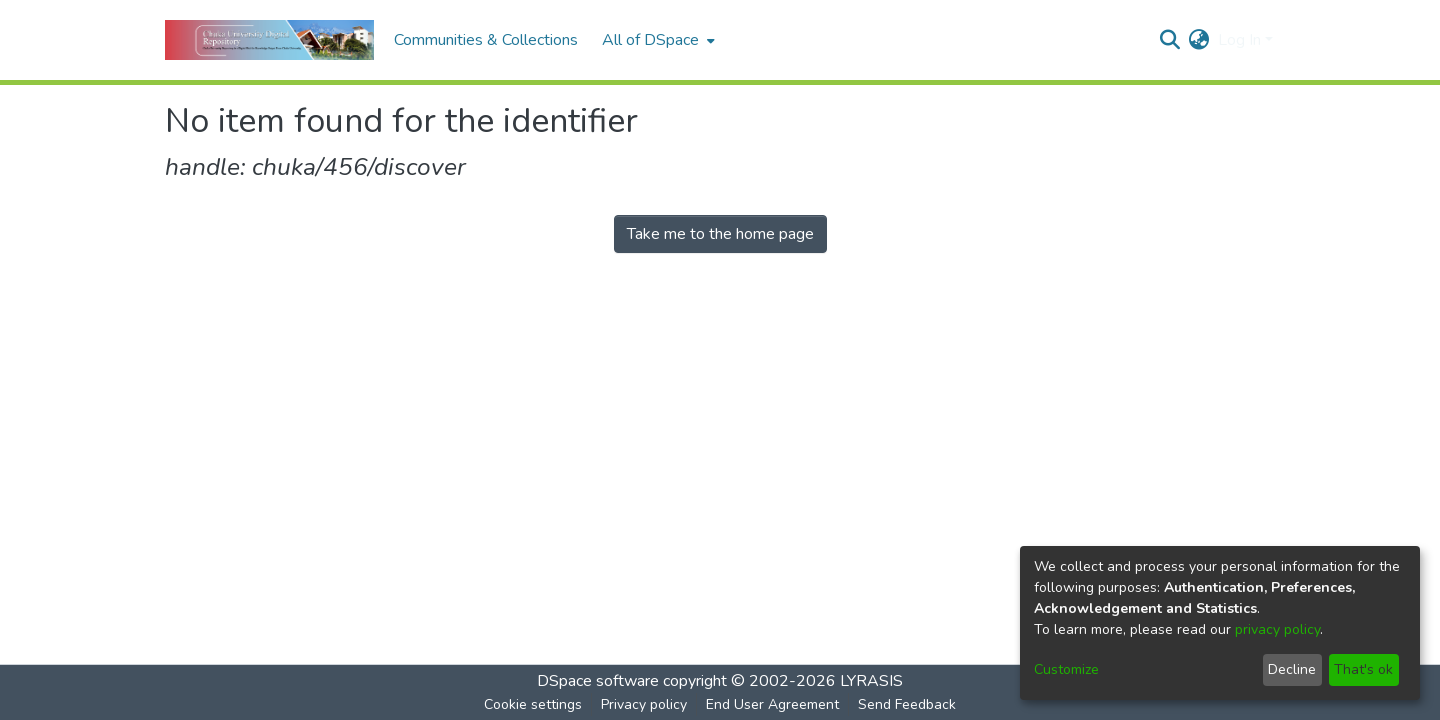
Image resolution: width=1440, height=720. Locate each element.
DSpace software (598, 681)
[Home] (269, 40)
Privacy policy (644, 704)
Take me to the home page (720, 234)
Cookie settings (533, 704)
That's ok (1363, 669)
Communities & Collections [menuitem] (486, 40)
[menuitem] (656, 40)
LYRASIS (871, 681)
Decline (1292, 669)
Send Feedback (907, 704)
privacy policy (1277, 629)
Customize (1066, 669)
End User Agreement (772, 704)
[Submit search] (1170, 40)
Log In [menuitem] (1239, 40)
